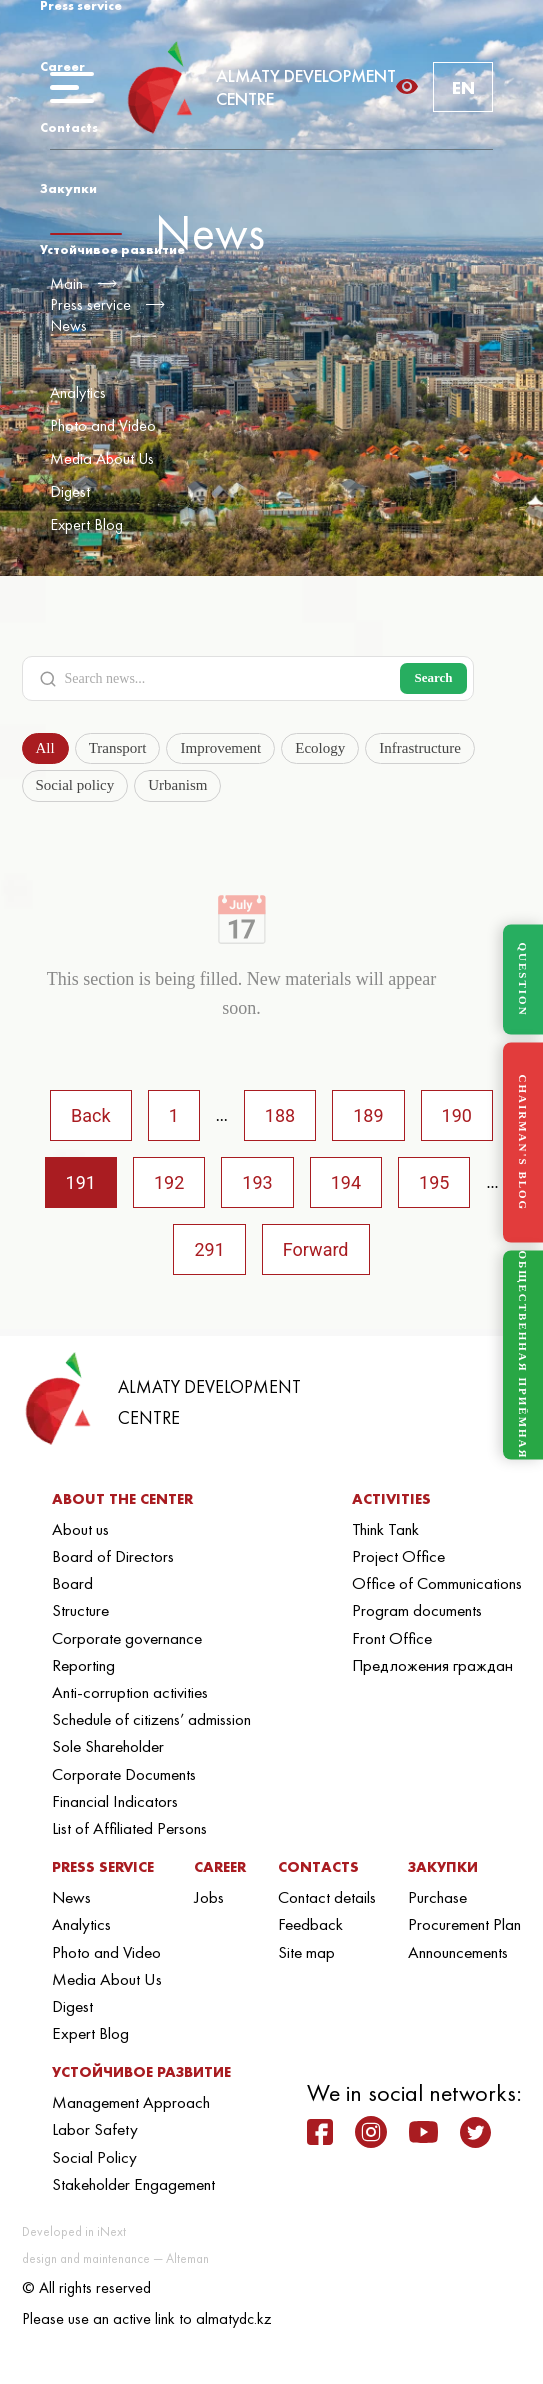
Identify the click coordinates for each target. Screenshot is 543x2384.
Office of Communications (437, 1583)
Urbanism (177, 785)
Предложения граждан (432, 1665)
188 (280, 1115)
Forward (316, 1249)
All (45, 748)
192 (169, 1182)
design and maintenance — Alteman (115, 2258)
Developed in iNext (74, 2231)
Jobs (209, 1897)
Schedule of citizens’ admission (151, 1719)
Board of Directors (113, 1556)
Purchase (437, 1897)
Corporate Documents (124, 1774)
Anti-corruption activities (130, 1692)
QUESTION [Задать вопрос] (523, 979)
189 (368, 1115)
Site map (306, 1952)
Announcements (458, 1952)
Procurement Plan (464, 1924)
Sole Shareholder (108, 1746)
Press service (90, 304)
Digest (70, 491)
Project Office (398, 1556)
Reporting (83, 1665)
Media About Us (102, 458)
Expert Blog (86, 524)
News (68, 325)
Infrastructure (420, 748)
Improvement (220, 748)
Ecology (320, 748)
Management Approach (131, 2102)
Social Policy (94, 2157)
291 (209, 1249)
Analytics (78, 392)
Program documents (417, 1610)
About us (80, 1529)
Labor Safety (95, 2129)
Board (72, 1583)
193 (257, 1182)
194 (346, 1182)
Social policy (75, 785)
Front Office (392, 1638)
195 (434, 1182)
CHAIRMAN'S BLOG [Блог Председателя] (523, 1142)
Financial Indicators (115, 1801)
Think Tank (385, 1529)
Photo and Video (103, 425)
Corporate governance (127, 1638)
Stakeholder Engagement (133, 2184)
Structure (80, 1610)
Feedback (310, 1924)
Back (91, 1115)
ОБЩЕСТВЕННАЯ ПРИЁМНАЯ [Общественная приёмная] (523, 1355)
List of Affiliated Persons (129, 1828)
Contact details (327, 1897)
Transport (118, 748)
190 (457, 1115)
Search (433, 677)
